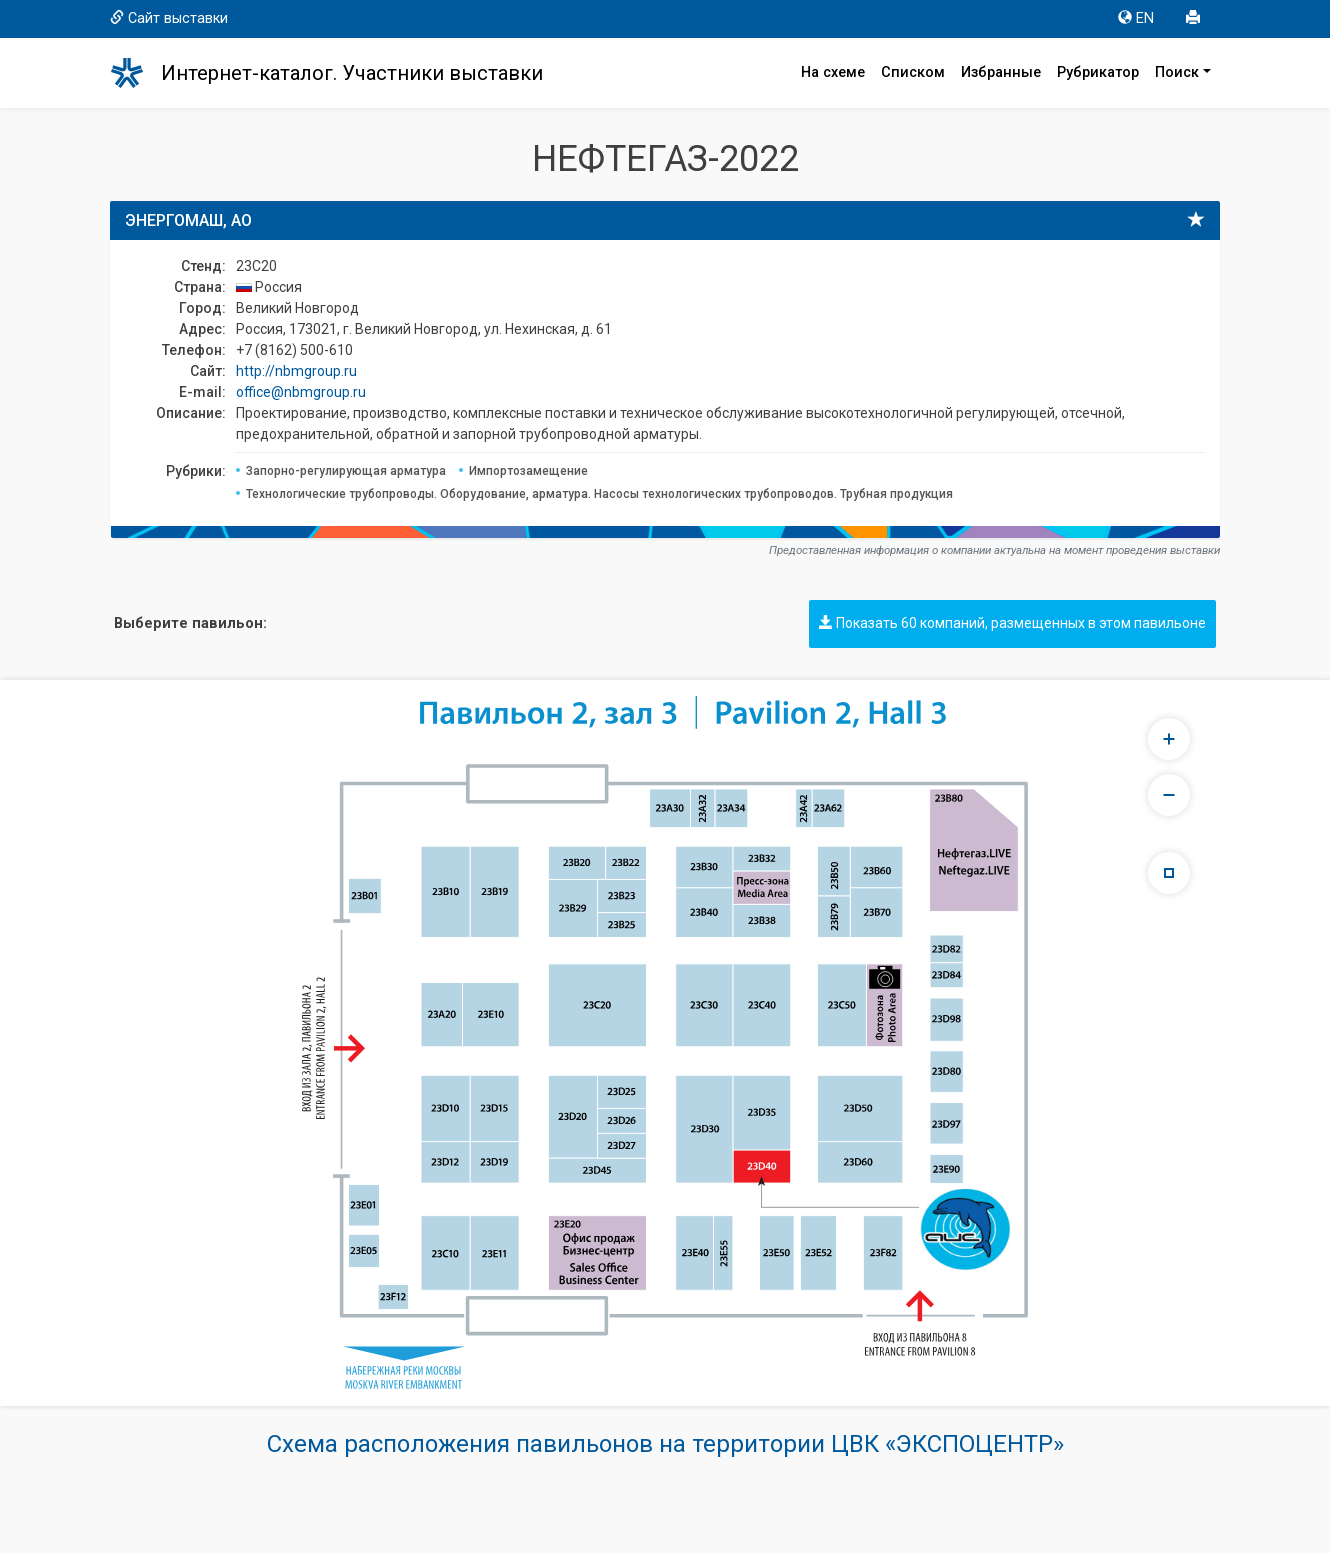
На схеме (833, 72)
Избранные (1001, 72)
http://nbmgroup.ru (296, 371)
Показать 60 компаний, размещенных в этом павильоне (1012, 623)
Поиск (1177, 72)
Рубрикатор (1098, 72)
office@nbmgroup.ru (301, 392)
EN (1136, 18)
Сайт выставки (169, 18)
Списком (913, 72)
